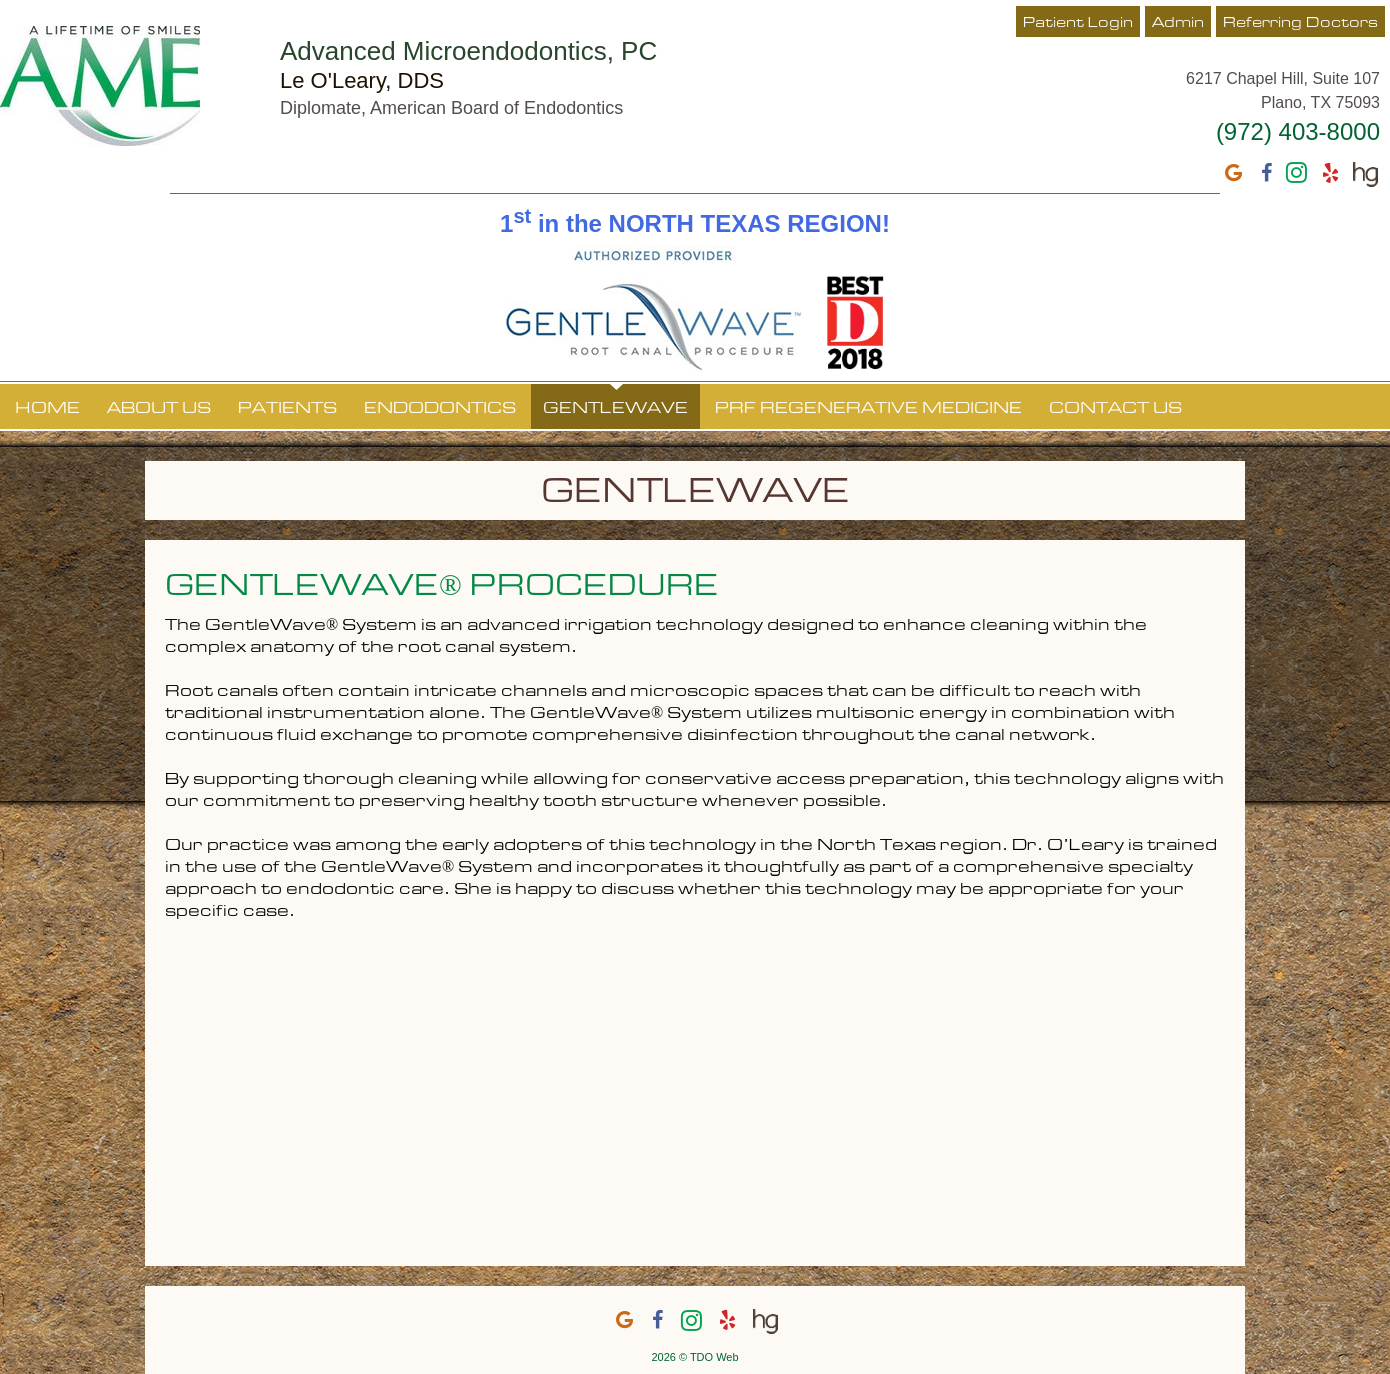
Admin (1178, 23)
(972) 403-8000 (1298, 131)
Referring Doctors (1300, 23)
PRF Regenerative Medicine (868, 409)
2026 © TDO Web (694, 1357)
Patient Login (1078, 23)
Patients (287, 409)
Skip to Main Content (55, 7)
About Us (159, 409)
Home (47, 409)
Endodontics (440, 409)
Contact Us (1115, 409)
